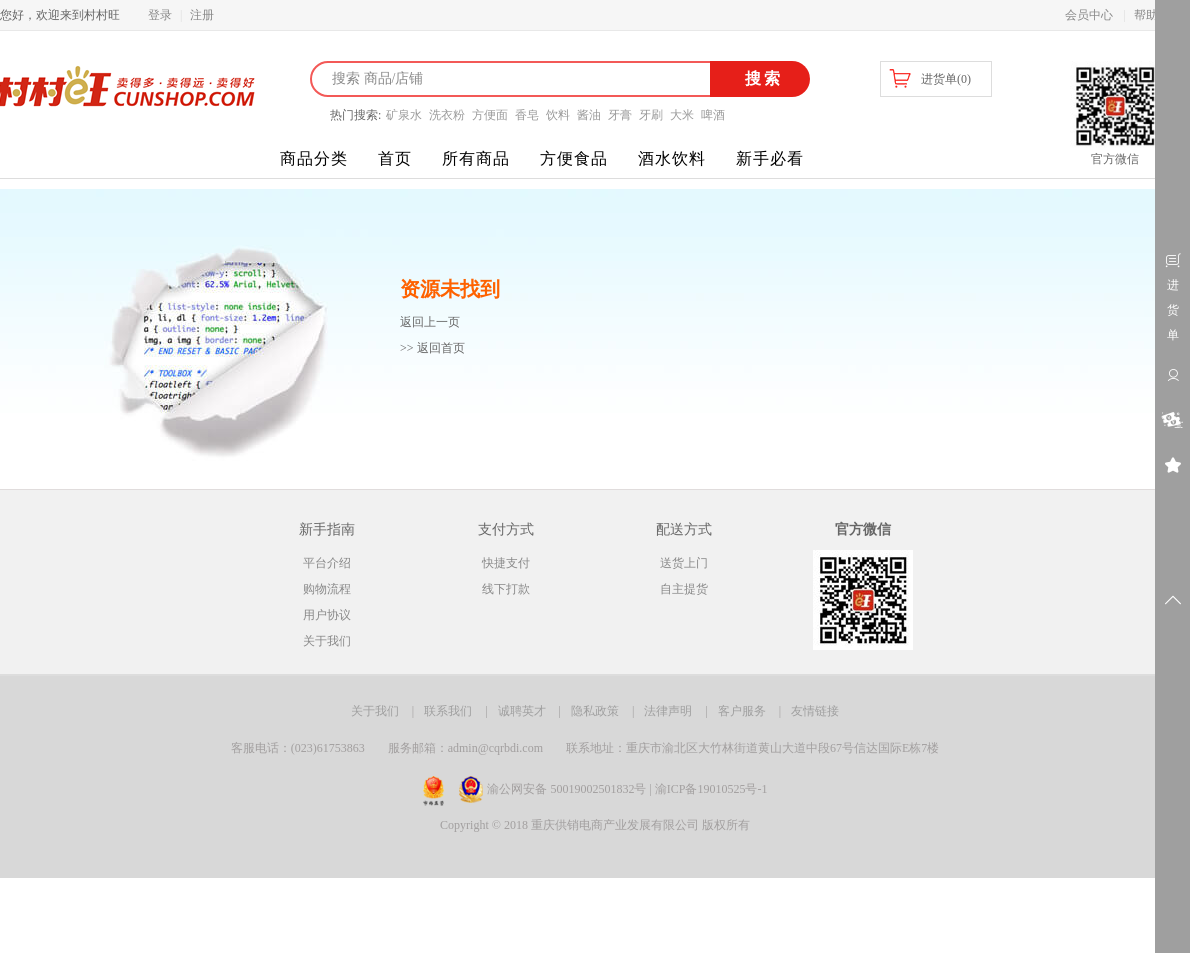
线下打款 (506, 589)
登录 (160, 15)
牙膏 (620, 115)
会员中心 (1089, 15)
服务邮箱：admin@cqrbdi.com (465, 748)
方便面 (490, 115)
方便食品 (574, 158)
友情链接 (815, 711)
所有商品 (476, 158)
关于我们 (327, 641)
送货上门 (684, 563)
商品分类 (314, 158)
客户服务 (742, 711)
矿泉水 (404, 115)
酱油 (589, 115)
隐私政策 (595, 711)
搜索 (760, 78)
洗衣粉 (447, 115)
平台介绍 (327, 563)
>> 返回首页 (432, 348)
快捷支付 (506, 563)
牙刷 (651, 115)
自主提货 (684, 589)
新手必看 (770, 158)
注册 (202, 15)
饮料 (558, 115)
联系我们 (448, 711)
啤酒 (713, 115)
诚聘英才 (522, 711)
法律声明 (668, 711)
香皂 (527, 115)
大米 (682, 115)
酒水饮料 (672, 158)
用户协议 (327, 615)
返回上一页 (430, 322)
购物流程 (327, 589)
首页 (395, 158)
